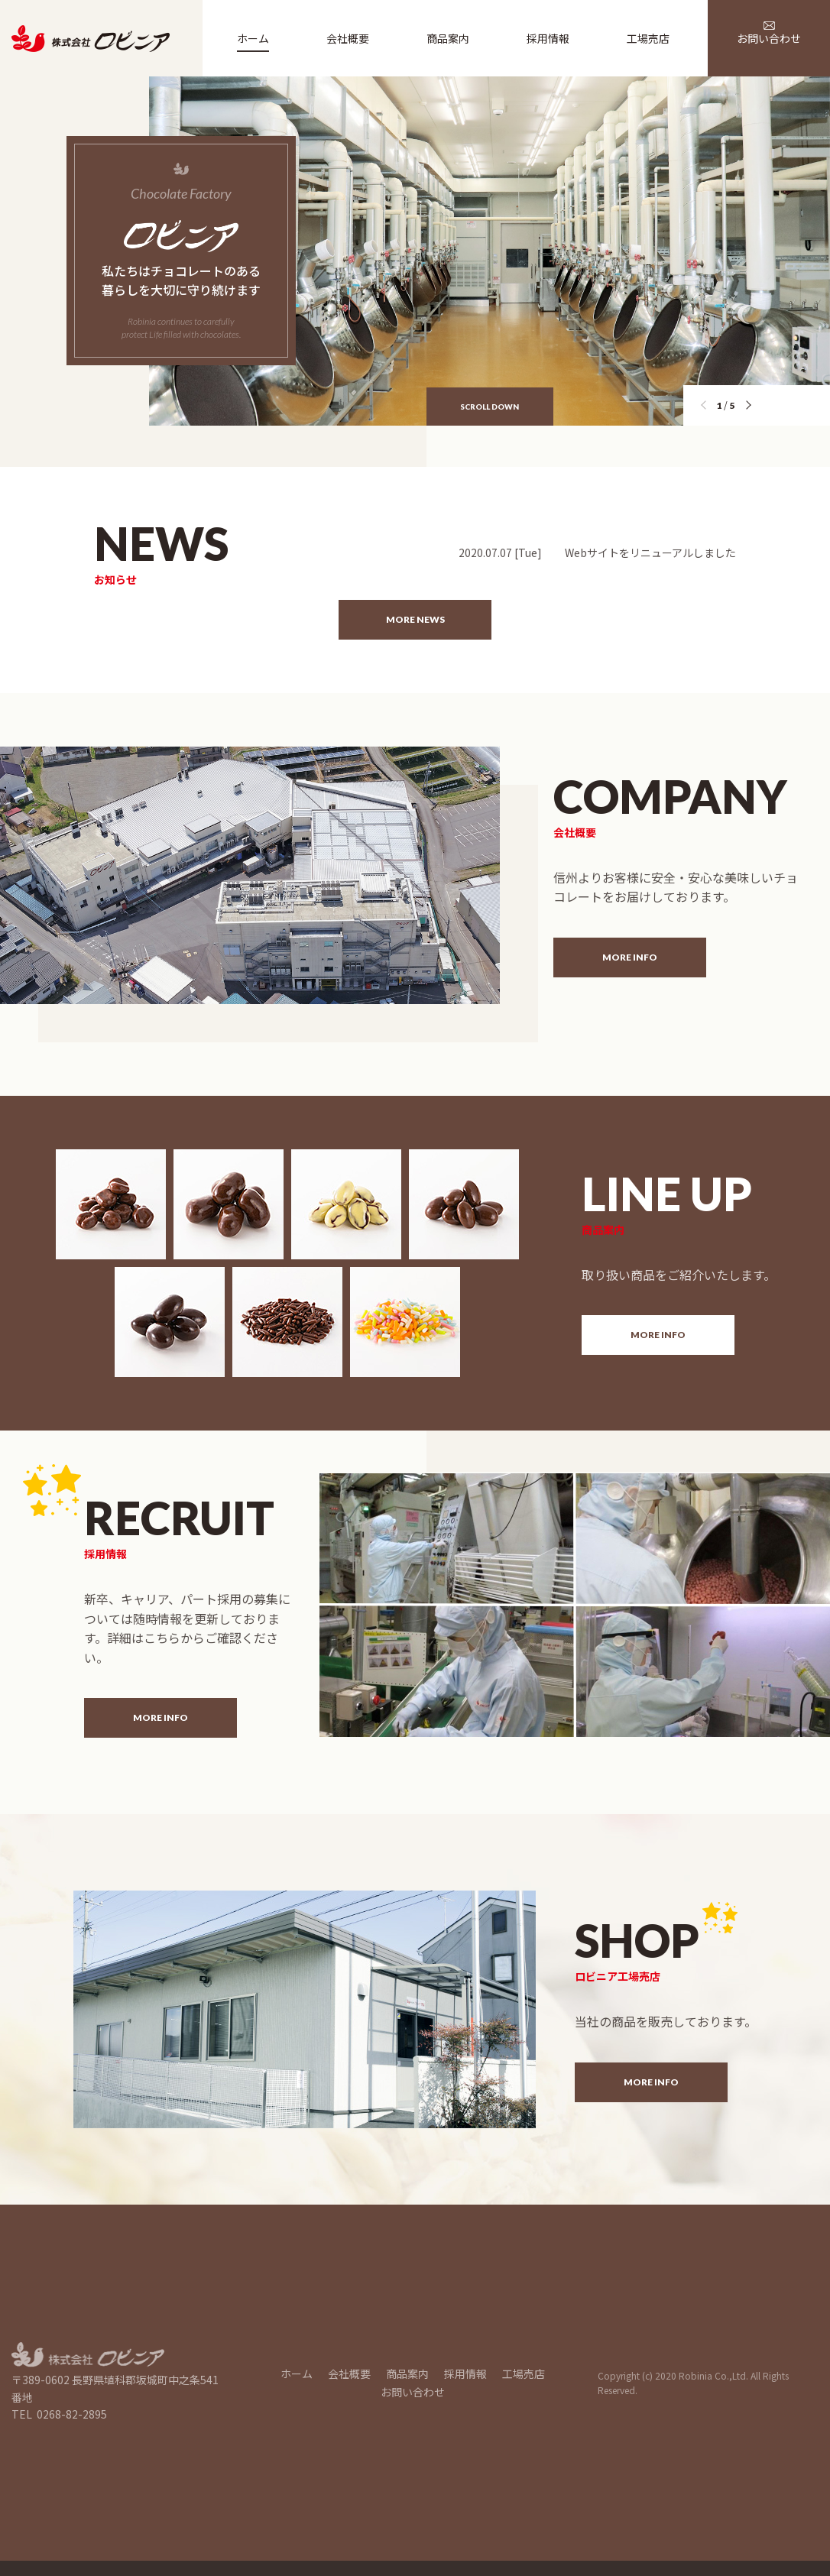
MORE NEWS (415, 619)
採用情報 (465, 2373)
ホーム (296, 2373)
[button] (751, 407)
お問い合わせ (413, 2391)
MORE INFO (629, 957)
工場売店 (523, 2373)
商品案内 (407, 2373)
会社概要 (349, 2373)
